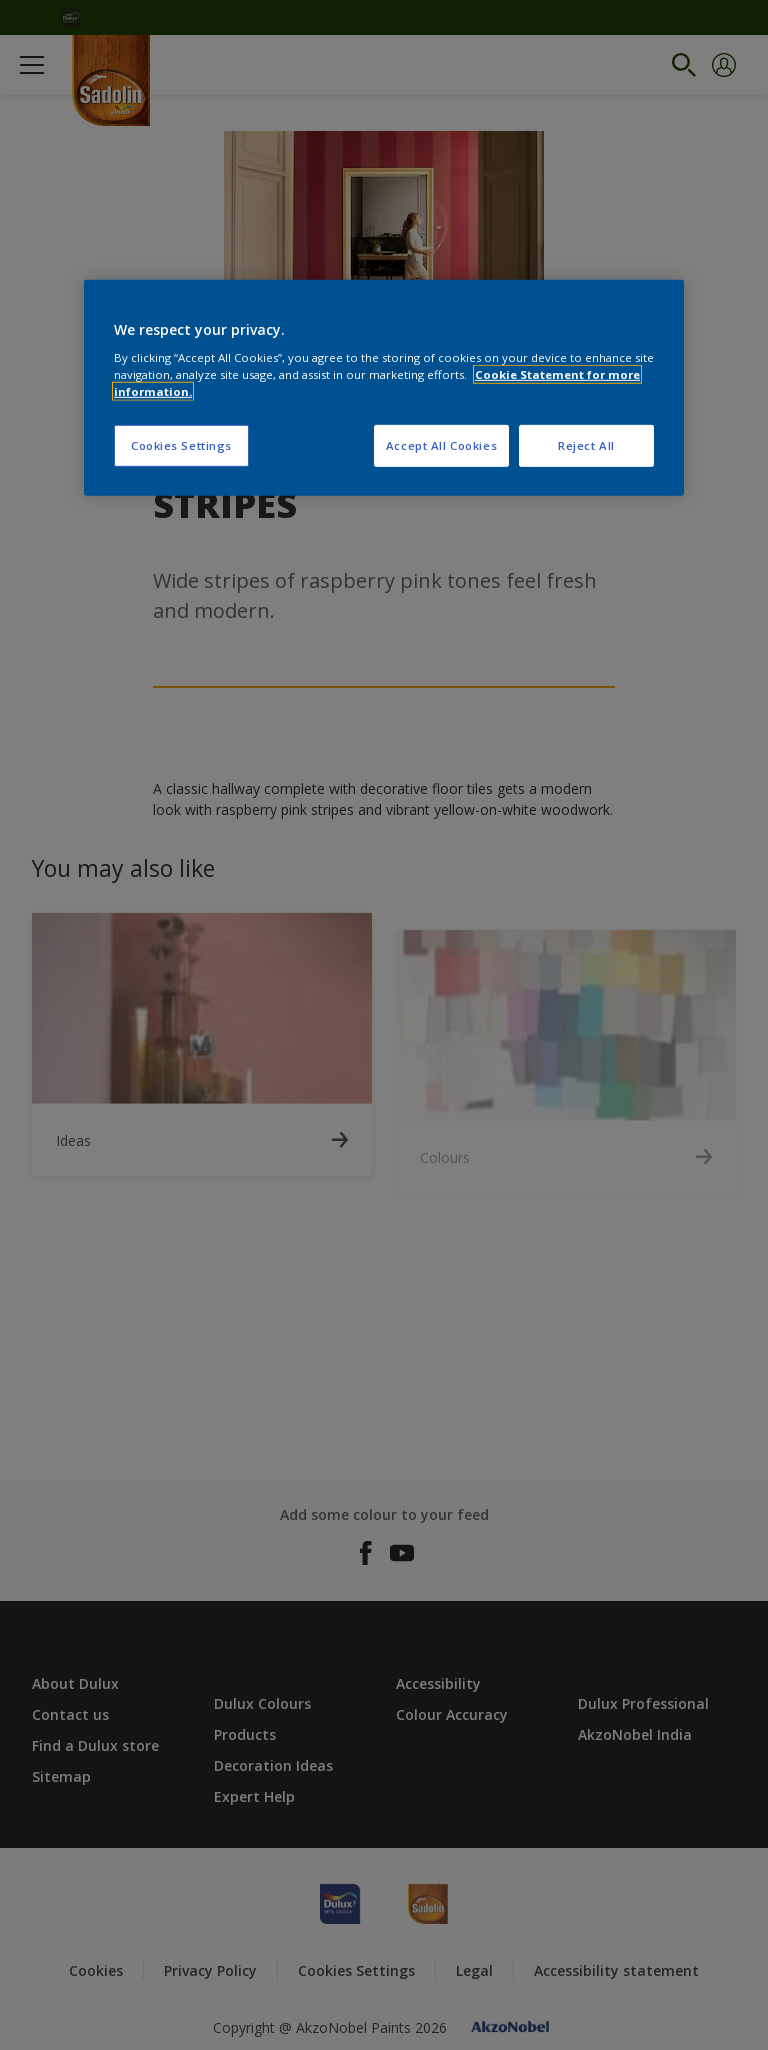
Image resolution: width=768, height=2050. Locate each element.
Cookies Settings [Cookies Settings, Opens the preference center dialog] (181, 445)
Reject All (586, 445)
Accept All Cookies (441, 445)
